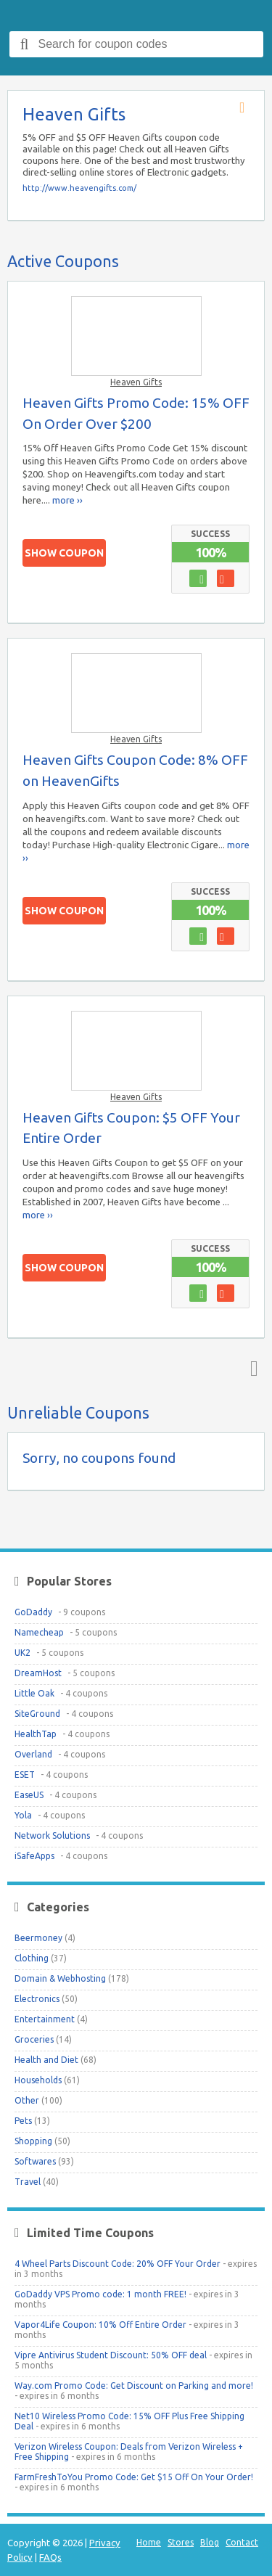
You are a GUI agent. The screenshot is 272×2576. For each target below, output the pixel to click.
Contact (242, 2542)
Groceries (34, 2039)
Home (148, 2542)
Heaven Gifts (136, 382)
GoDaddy (33, 1612)
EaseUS (29, 1795)
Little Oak (34, 1693)
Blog (209, 2542)
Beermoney (38, 1938)
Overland (33, 1754)
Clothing (32, 1958)
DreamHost (38, 1673)
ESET (25, 1774)
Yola (23, 1815)
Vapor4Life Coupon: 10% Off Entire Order (100, 2324)
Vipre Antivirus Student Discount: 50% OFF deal (111, 2355)
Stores (181, 2542)
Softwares (35, 2161)
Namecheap (39, 1632)
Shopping (33, 2141)
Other (27, 2100)
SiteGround (37, 1713)
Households (38, 2080)
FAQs (50, 2557)
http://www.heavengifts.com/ (79, 188)
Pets (23, 2120)
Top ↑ (251, 1368)
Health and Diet (46, 2059)
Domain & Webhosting (60, 1978)
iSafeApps (34, 1856)
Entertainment (45, 2019)
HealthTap (36, 1734)
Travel (28, 2181)
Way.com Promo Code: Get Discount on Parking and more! (134, 2385)
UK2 (22, 1652)
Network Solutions (52, 1835)
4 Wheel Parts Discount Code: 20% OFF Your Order (118, 2263)
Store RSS (246, 108)
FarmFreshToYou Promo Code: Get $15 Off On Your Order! (134, 2477)
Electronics (37, 1998)
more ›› (67, 500)
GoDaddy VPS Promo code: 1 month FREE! (100, 2294)
